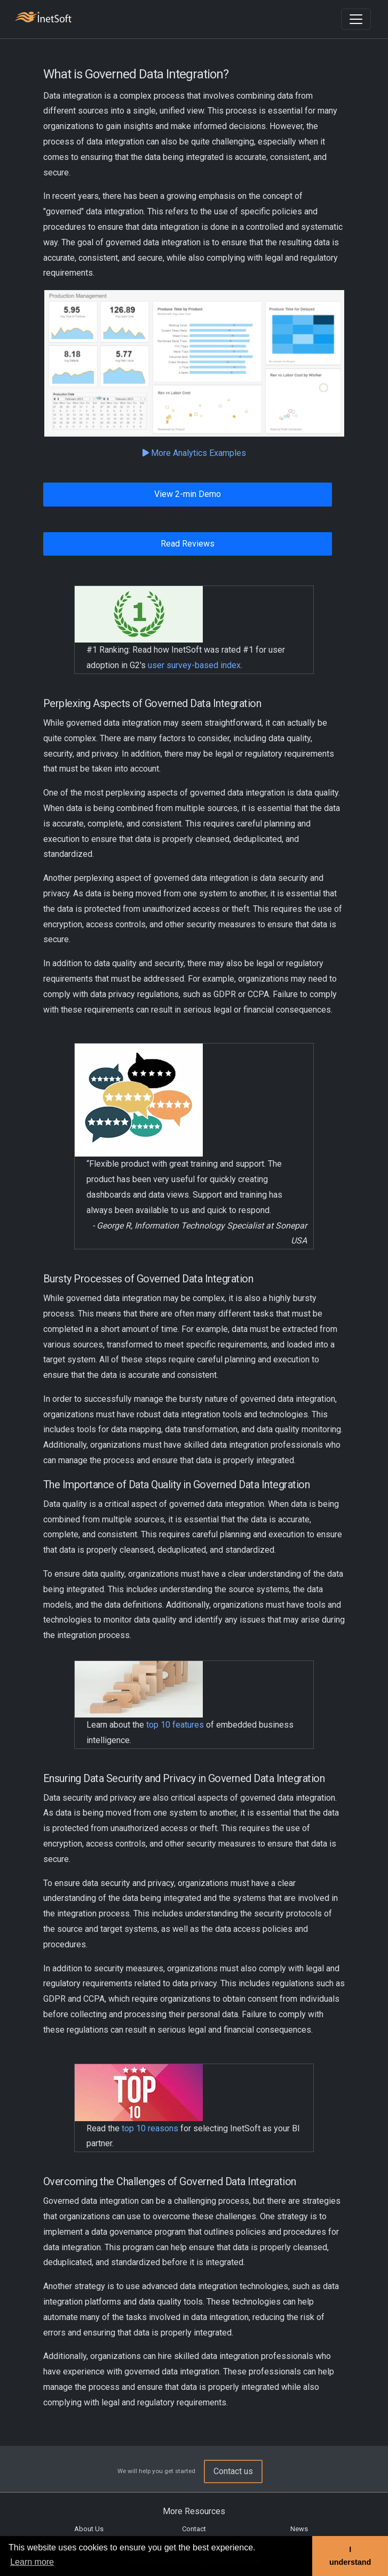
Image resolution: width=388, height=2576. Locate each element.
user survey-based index (194, 665)
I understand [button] (350, 2555)
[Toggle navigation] (356, 19)
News (299, 2529)
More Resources (194, 2511)
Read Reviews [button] (188, 544)
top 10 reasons (150, 2128)
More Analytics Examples (194, 453)
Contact (194, 2529)
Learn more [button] (32, 2561)
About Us (89, 2529)
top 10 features (175, 1725)
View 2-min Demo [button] (187, 494)
